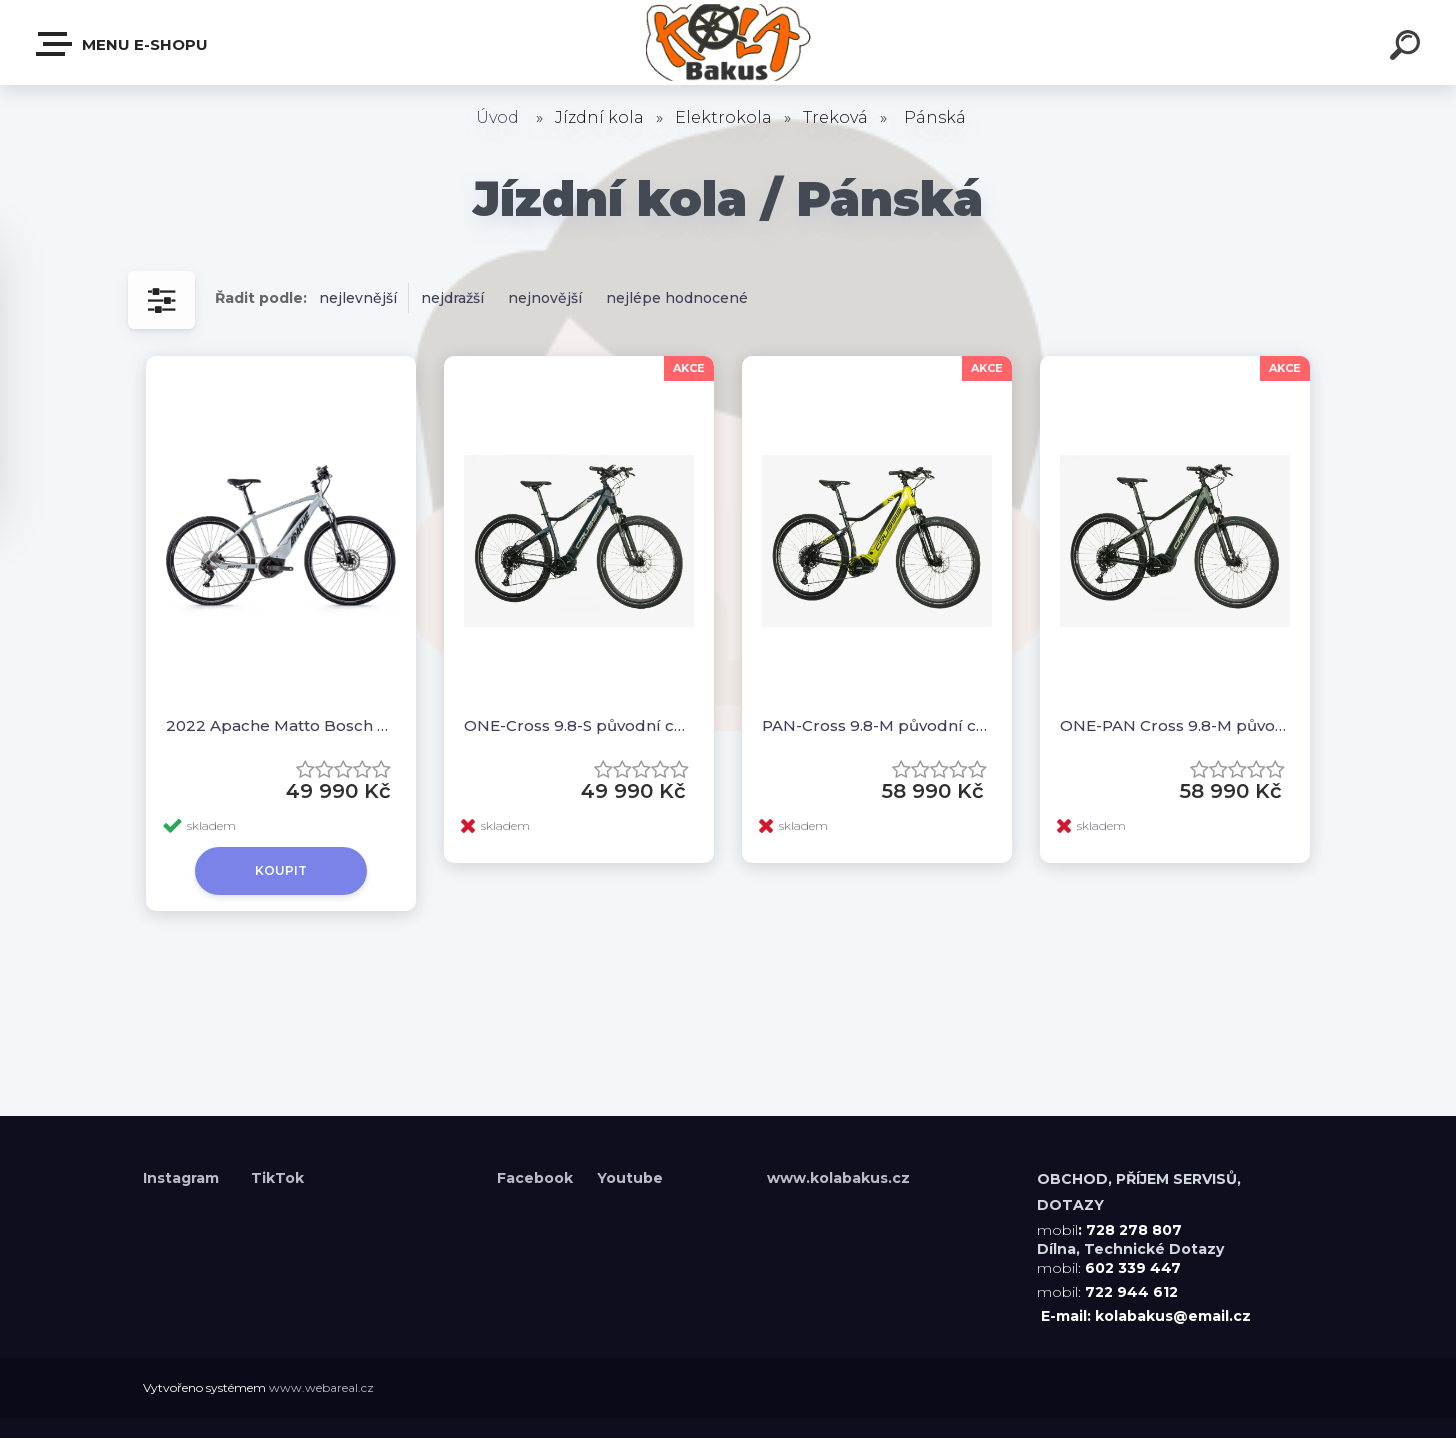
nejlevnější (358, 298)
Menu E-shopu (123, 44)
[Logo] (728, 42)
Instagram (183, 1178)
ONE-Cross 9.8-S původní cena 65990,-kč (579, 725)
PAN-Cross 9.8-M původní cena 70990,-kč (877, 725)
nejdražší (452, 298)
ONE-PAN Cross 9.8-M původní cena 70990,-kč (1175, 725)
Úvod (497, 117)
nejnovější (545, 298)
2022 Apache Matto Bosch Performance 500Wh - (281, 725)
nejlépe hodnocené (677, 298)
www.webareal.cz (321, 1387)
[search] (1408, 48)
